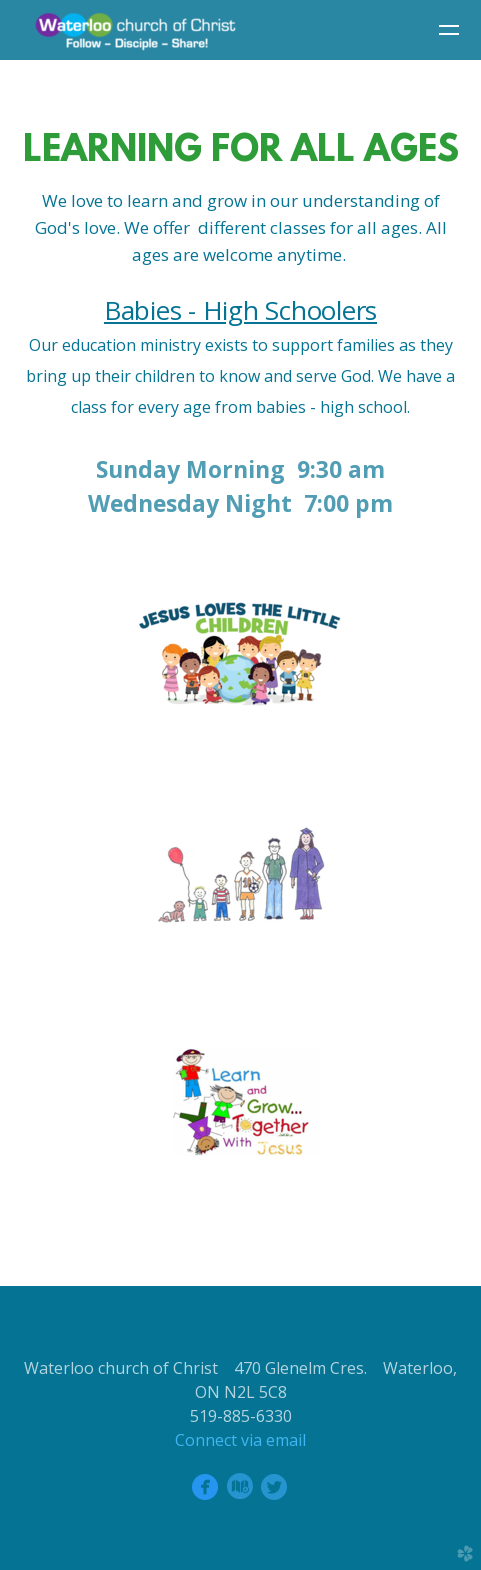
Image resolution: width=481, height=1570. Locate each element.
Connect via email (240, 1440)
